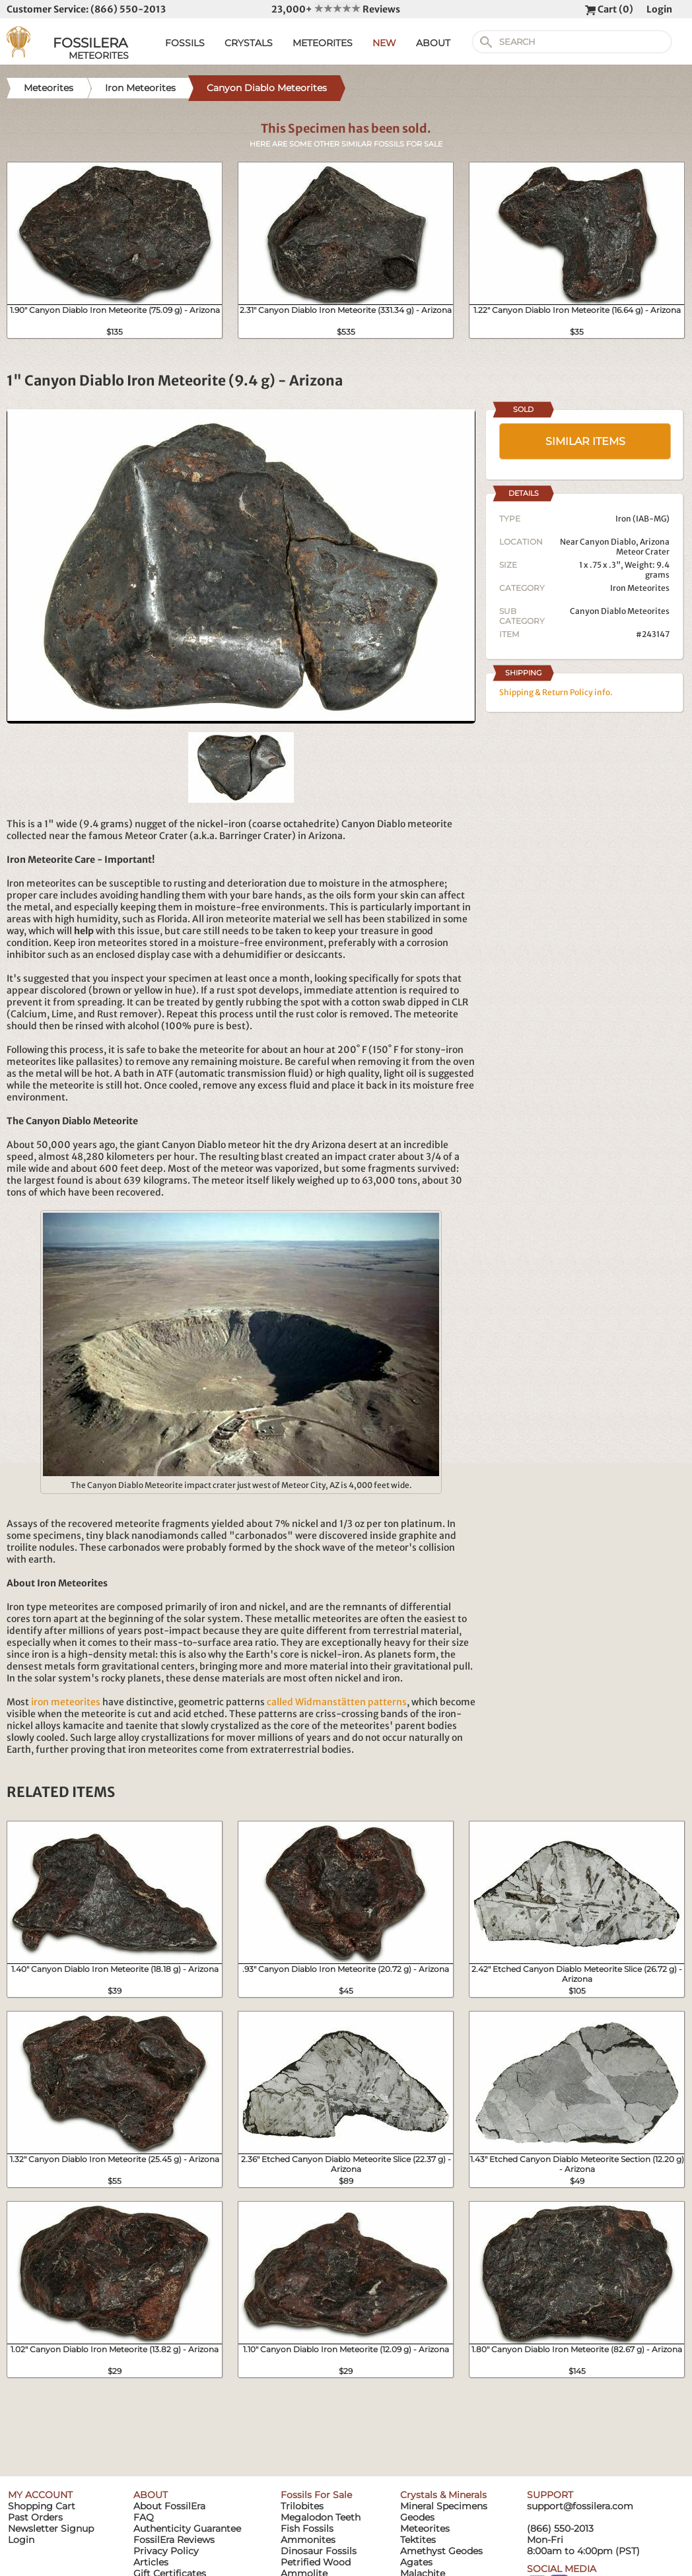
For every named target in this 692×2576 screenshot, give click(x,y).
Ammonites (308, 2540)
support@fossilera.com (580, 2506)
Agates (416, 2562)
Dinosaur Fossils (319, 2551)
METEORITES (323, 43)
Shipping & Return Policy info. (556, 692)
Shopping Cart (41, 2506)
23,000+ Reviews (335, 9)
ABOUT (433, 43)
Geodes (417, 2517)
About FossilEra (169, 2506)
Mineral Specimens (443, 2506)
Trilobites (302, 2506)
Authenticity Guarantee (187, 2528)
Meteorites (425, 2528)
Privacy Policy (166, 2551)
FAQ (143, 2517)
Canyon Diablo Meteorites (620, 611)
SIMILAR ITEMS (585, 441)
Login (659, 9)
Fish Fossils (307, 2528)
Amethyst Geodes (441, 2551)
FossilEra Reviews (174, 2540)
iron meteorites (65, 1702)
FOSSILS (185, 43)
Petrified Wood (316, 2562)
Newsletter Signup (51, 2528)
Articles (150, 2562)
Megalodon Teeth (321, 2517)
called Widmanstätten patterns (337, 1702)
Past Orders (35, 2517)
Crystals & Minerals (443, 2495)
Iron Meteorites (640, 588)
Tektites (418, 2540)
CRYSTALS (249, 43)
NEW (384, 43)
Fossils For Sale (316, 2495)
